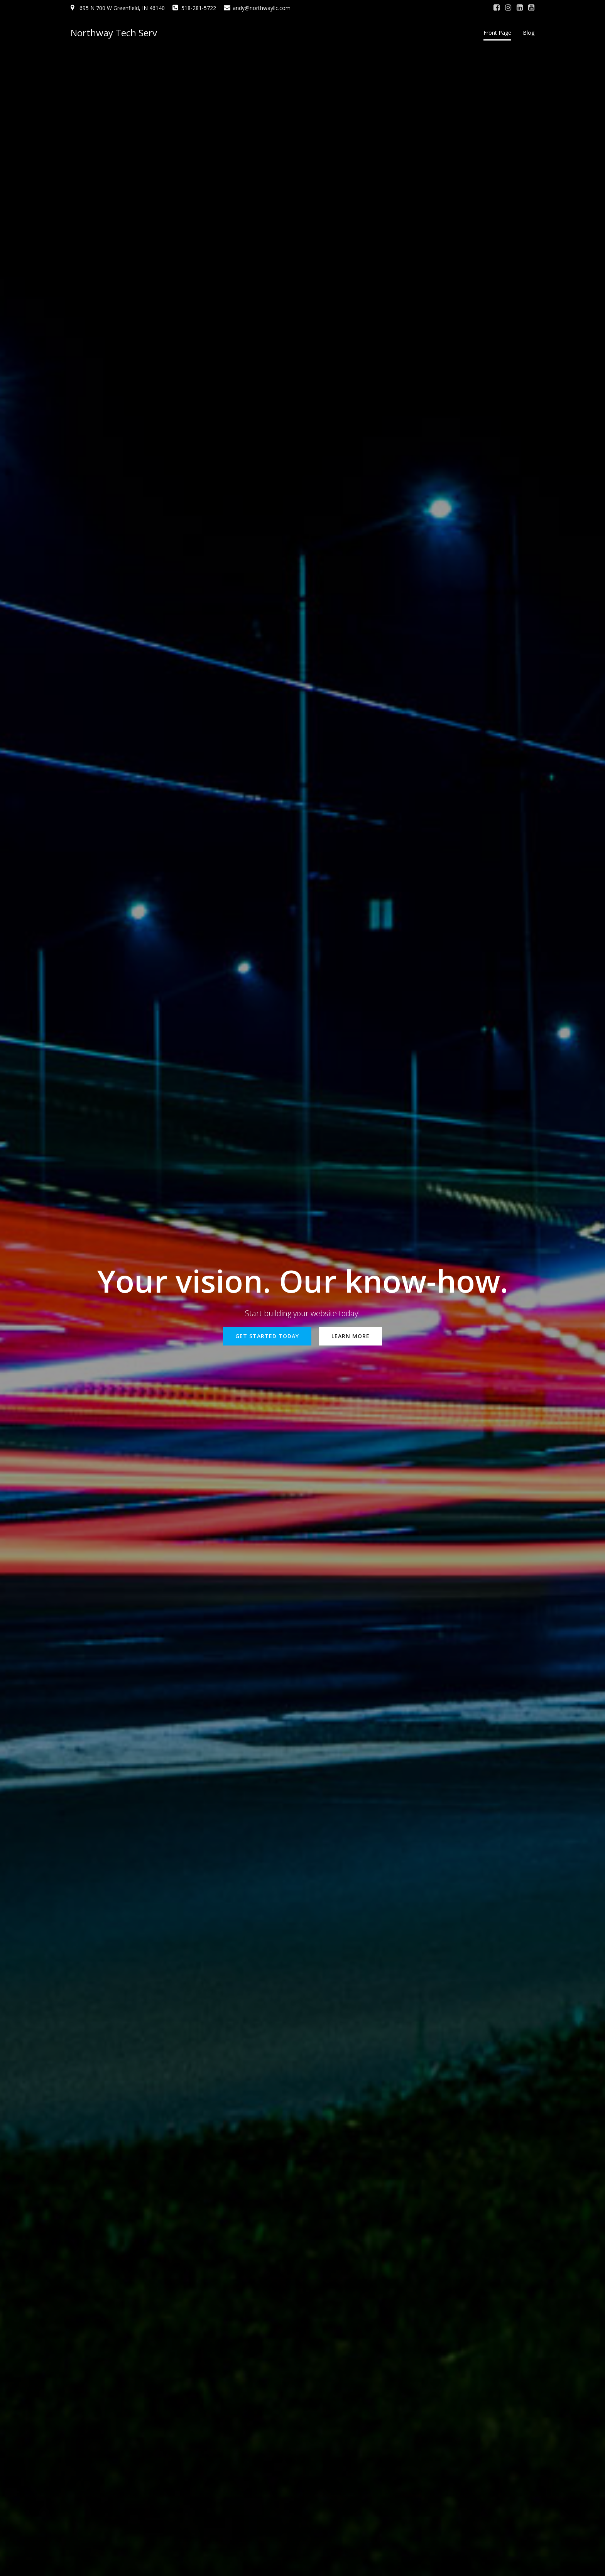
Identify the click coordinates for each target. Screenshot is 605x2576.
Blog (528, 33)
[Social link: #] (496, 8)
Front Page (497, 33)
